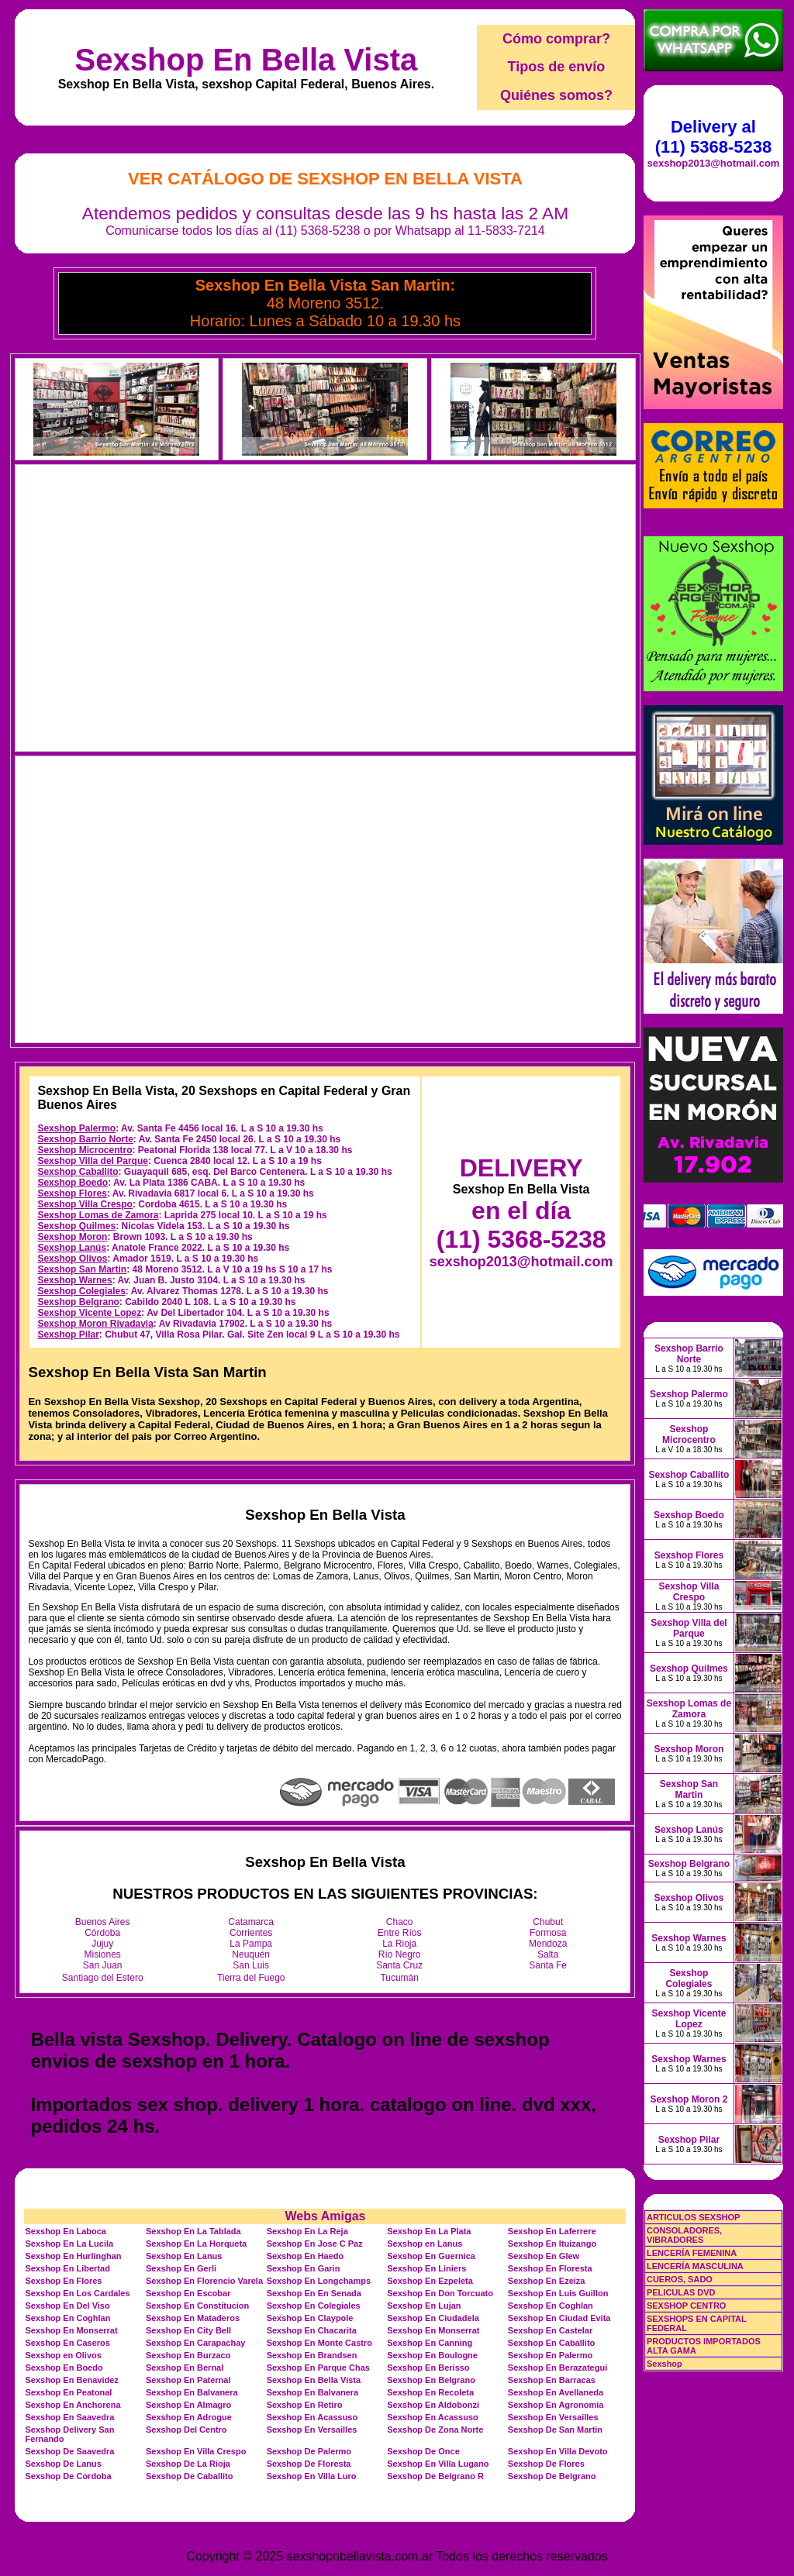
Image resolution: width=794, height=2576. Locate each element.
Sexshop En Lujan (424, 2305)
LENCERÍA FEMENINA (692, 2252)
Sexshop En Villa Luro (312, 2476)
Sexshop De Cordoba (68, 2476)
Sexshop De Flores (546, 2463)
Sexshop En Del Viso (67, 2305)
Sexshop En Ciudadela (433, 2318)
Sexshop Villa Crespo (85, 1204)
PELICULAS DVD (681, 2292)
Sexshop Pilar (67, 1334)
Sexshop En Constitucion (197, 2305)
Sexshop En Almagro (188, 2404)
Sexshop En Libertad (67, 2268)
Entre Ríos (400, 1932)
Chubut (548, 1922)
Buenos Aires (102, 1922)
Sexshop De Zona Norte (435, 2429)
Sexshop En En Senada (314, 2293)
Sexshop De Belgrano (552, 2476)
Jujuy (102, 1943)
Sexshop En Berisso (428, 2367)
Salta (547, 1954)
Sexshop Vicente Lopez (89, 1312)
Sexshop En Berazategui (557, 2367)
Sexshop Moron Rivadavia (95, 1323)
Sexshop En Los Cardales (77, 2293)
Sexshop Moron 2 (688, 2099)
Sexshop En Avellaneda (555, 2392)
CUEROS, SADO (680, 2279)
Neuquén (251, 1954)
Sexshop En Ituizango (552, 2243)
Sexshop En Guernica (431, 2256)
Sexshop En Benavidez (71, 2380)
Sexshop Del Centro (186, 2429)
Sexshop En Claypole (310, 2318)
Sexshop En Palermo (550, 2355)
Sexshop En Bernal (184, 2367)
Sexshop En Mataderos (193, 2318)
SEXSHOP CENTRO (687, 2305)
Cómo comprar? (556, 38)
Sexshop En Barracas (552, 2380)
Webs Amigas (325, 2216)
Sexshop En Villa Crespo (196, 2451)
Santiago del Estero (102, 1977)
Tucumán (399, 1977)
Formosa (548, 1932)
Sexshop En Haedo (305, 2256)
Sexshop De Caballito (189, 2476)
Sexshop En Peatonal (68, 2392)
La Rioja (399, 1943)
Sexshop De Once (423, 2451)
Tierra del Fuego (251, 1977)
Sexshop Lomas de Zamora (97, 1215)
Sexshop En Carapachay (195, 2342)
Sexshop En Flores (63, 2280)
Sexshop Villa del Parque (92, 1160)
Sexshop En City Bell (188, 2330)
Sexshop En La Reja (307, 2231)
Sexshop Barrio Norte (85, 1139)
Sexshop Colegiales (81, 1291)
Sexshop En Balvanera (192, 2392)
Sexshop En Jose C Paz (315, 2243)
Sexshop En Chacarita (312, 2330)
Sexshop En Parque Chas (318, 2367)
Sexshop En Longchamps (319, 2280)
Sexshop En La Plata (429, 2231)
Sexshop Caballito (77, 1171)
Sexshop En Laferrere (552, 2231)
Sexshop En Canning (429, 2342)
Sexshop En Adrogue (189, 2417)
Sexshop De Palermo (309, 2451)
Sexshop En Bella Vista (246, 60)
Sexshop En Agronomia (556, 2404)
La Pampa (251, 1943)
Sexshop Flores (71, 1193)
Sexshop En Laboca (65, 2231)
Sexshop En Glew (543, 2256)
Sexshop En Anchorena (72, 2404)
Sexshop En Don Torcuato (440, 2293)
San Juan (103, 1965)
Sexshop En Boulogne (432, 2355)
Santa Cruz (399, 1965)
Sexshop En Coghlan (550, 2305)
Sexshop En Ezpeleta (430, 2280)
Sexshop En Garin (303, 2268)
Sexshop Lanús (71, 1247)
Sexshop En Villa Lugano (437, 2463)
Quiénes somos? (556, 95)
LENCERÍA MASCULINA (695, 2266)
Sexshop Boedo (72, 1182)
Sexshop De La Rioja (188, 2463)
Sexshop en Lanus (424, 2243)
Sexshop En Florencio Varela (204, 2280)
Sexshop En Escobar (188, 2293)
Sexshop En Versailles (553, 2417)
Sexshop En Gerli (181, 2268)
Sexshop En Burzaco (188, 2355)
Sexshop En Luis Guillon (558, 2293)
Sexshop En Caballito (551, 2342)
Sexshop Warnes (74, 1280)
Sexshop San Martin (81, 1269)
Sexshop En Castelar (550, 2330)
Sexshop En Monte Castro (319, 2342)
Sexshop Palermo (76, 1128)
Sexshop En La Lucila (69, 2243)
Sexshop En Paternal (188, 2380)
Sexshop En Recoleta (430, 2392)
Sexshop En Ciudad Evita (559, 2318)
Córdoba (102, 1932)
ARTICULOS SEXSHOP (693, 2217)
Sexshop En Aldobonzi (433, 2404)
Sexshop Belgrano (78, 1302)
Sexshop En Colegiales (314, 2305)
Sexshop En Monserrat (71, 2330)
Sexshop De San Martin (555, 2429)
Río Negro (399, 1954)
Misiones (103, 1954)
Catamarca (251, 1922)
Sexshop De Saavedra (69, 2451)
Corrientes (251, 1932)
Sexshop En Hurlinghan (73, 2256)
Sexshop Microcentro (84, 1150)
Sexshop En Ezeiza (546, 2280)
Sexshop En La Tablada (193, 2231)
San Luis (251, 1965)
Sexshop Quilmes (76, 1226)
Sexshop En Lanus (184, 2256)
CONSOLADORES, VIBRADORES (684, 2235)
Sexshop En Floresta (550, 2268)
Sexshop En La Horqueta (196, 2243)
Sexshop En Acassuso (312, 2417)
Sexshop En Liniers (426, 2268)
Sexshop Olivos (72, 1258)
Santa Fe (548, 1965)
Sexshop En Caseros (67, 2342)
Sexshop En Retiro (305, 2404)
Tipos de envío (557, 66)
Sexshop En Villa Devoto (558, 2451)
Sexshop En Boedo (63, 2367)
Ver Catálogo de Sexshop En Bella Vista (325, 178)
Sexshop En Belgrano (431, 2380)
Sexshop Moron (72, 1236)
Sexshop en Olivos (63, 2355)
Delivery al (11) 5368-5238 (713, 137)
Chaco (399, 1922)
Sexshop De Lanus (63, 2463)
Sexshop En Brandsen (312, 2355)
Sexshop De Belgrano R (435, 2476)
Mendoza (548, 1943)
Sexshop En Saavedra (69, 2417)
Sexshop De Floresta (309, 2463)
